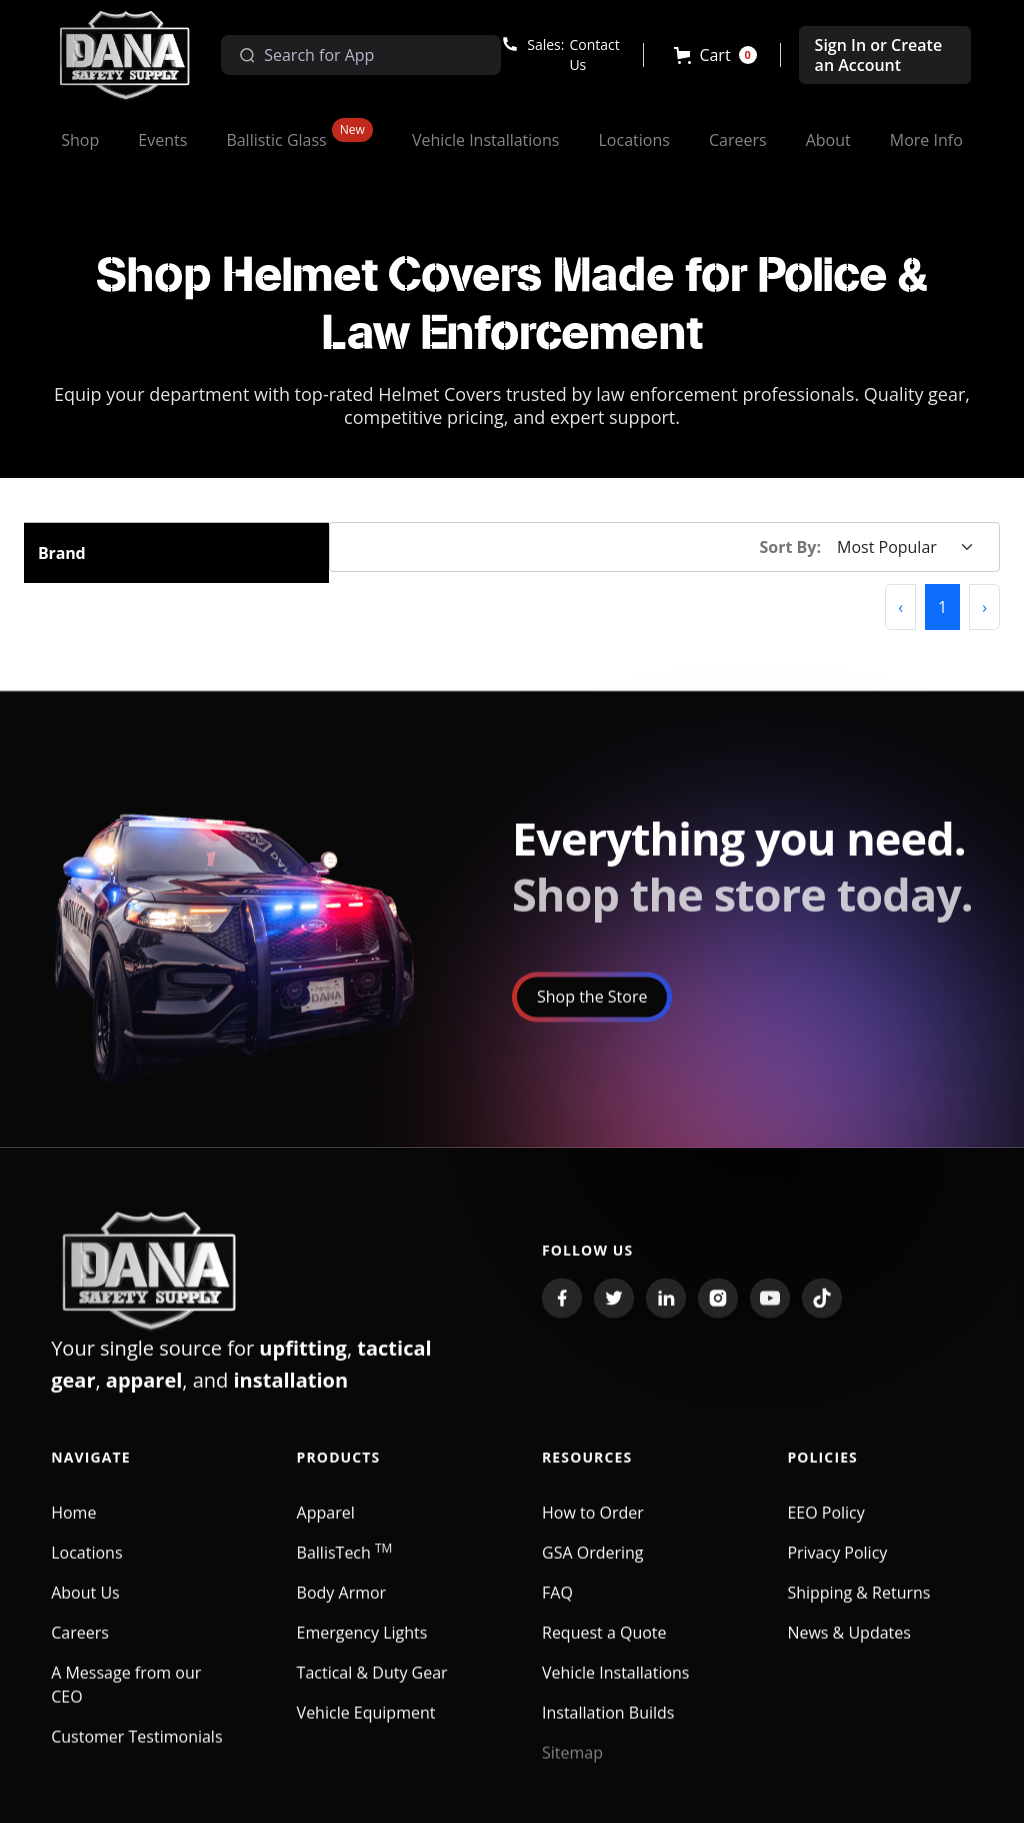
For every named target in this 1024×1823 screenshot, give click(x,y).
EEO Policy (825, 1526)
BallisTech (345, 1566)
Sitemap (572, 1766)
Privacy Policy (837, 1566)
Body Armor (342, 1606)
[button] (715, 55)
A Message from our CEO (126, 1698)
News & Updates (848, 1646)
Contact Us (594, 54)
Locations (86, 1566)
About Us (85, 1606)
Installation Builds (608, 1726)
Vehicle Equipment (366, 1726)
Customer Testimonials (136, 1750)
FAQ (557, 1606)
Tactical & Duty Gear (372, 1686)
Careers (80, 1646)
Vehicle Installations (616, 1686)
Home (73, 1526)
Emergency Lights (362, 1646)
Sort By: (791, 547)
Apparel (326, 1526)
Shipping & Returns (858, 1606)
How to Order (593, 1526)
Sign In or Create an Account (879, 55)
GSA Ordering (593, 1566)
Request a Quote (604, 1646)
